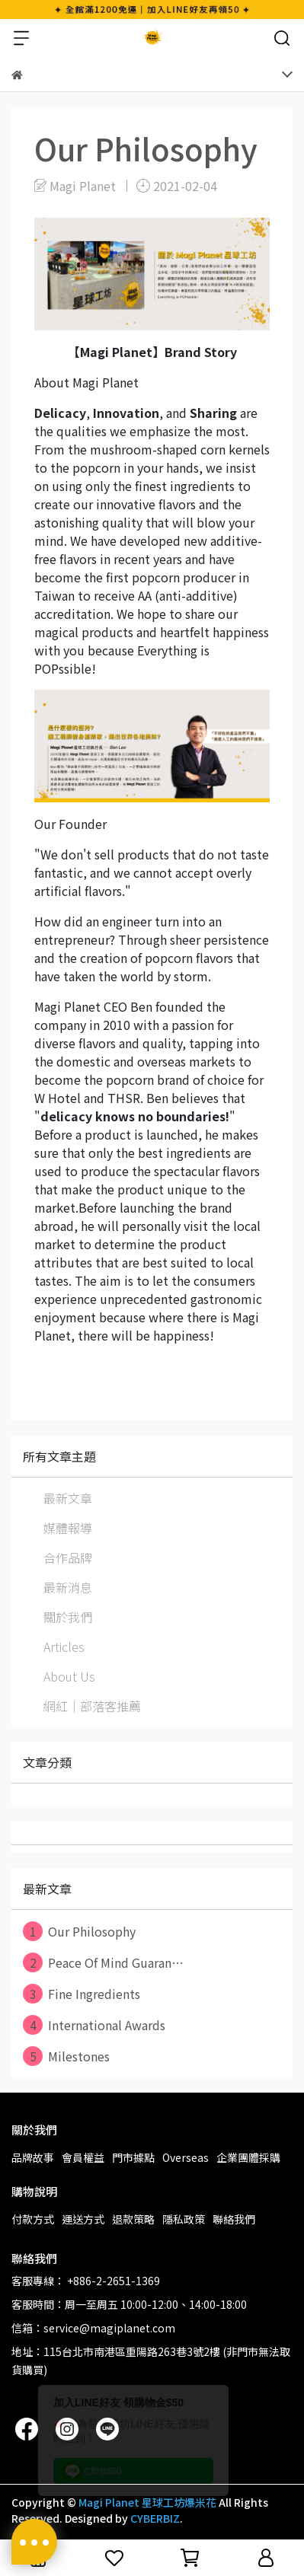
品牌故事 (32, 2157)
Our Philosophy (79, 1931)
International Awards (94, 2025)
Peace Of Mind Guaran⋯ (103, 1962)
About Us (69, 1676)
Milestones (66, 2056)
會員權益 (83, 2157)
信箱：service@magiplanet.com (93, 2327)
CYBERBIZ (155, 2518)
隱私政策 (183, 2219)
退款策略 (133, 2219)
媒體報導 (67, 1528)
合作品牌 (67, 1557)
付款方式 (32, 2219)
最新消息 (67, 1587)
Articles (64, 1646)
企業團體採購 (248, 2157)
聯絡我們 (234, 2219)
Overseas (185, 2157)
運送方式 (83, 2219)
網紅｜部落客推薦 (92, 1706)
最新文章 (67, 1498)
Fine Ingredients (81, 1994)
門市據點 (133, 2157)
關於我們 (67, 1617)
